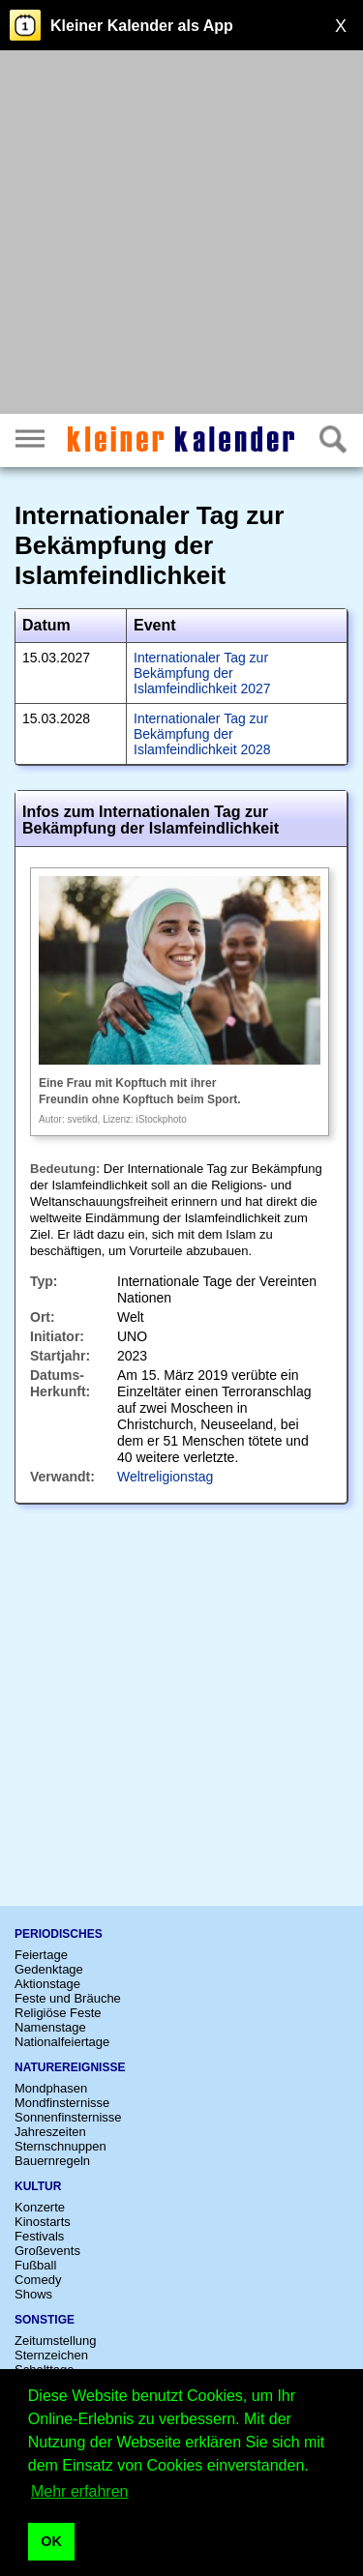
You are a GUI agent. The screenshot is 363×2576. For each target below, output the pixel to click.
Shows (33, 2294)
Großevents (47, 2250)
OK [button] (51, 2541)
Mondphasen (51, 2088)
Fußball (35, 2265)
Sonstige (45, 2320)
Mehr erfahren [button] (80, 2491)
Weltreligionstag (165, 1476)
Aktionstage (47, 1983)
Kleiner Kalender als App (141, 25)
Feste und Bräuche (68, 1998)
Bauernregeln (52, 2160)
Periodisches (59, 1934)
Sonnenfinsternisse (68, 2117)
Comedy (38, 2279)
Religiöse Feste (58, 2012)
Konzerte (40, 2207)
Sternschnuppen (60, 2146)
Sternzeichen (51, 2355)
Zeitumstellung (56, 2340)
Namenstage (50, 2027)
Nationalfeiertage (62, 2041)
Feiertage (41, 1954)
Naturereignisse (70, 2067)
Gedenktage (49, 1969)
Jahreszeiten (50, 2131)
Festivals (39, 2236)
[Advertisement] (181, 234)
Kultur (38, 2186)
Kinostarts (43, 2221)
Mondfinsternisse (62, 2102)
